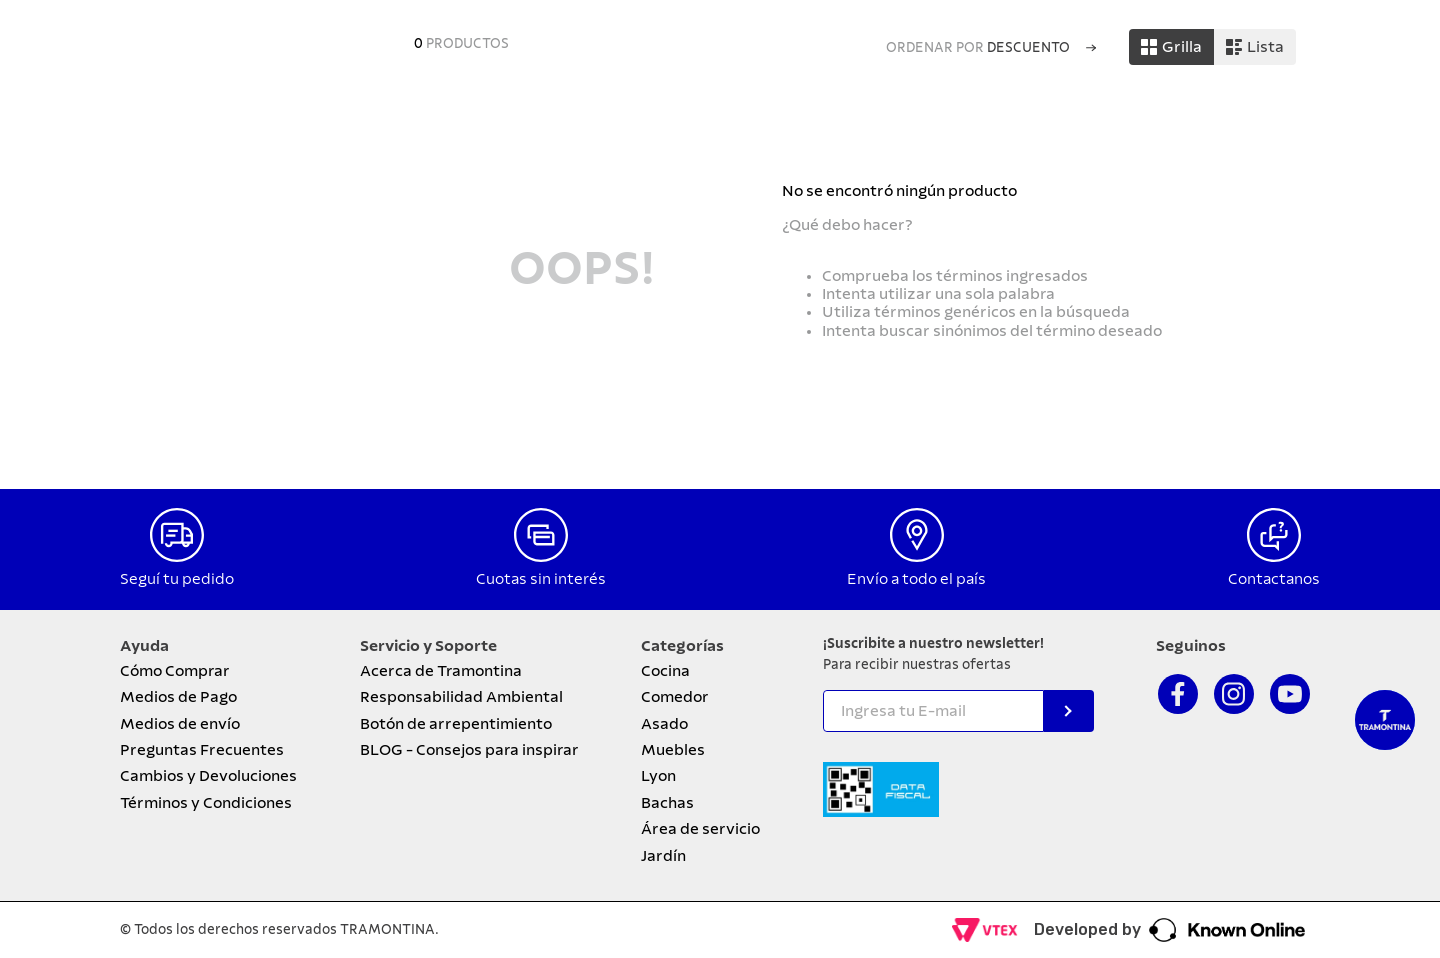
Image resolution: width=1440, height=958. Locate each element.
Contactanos (1274, 579)
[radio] (1171, 47)
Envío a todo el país (916, 579)
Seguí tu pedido (177, 579)
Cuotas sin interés (541, 579)
